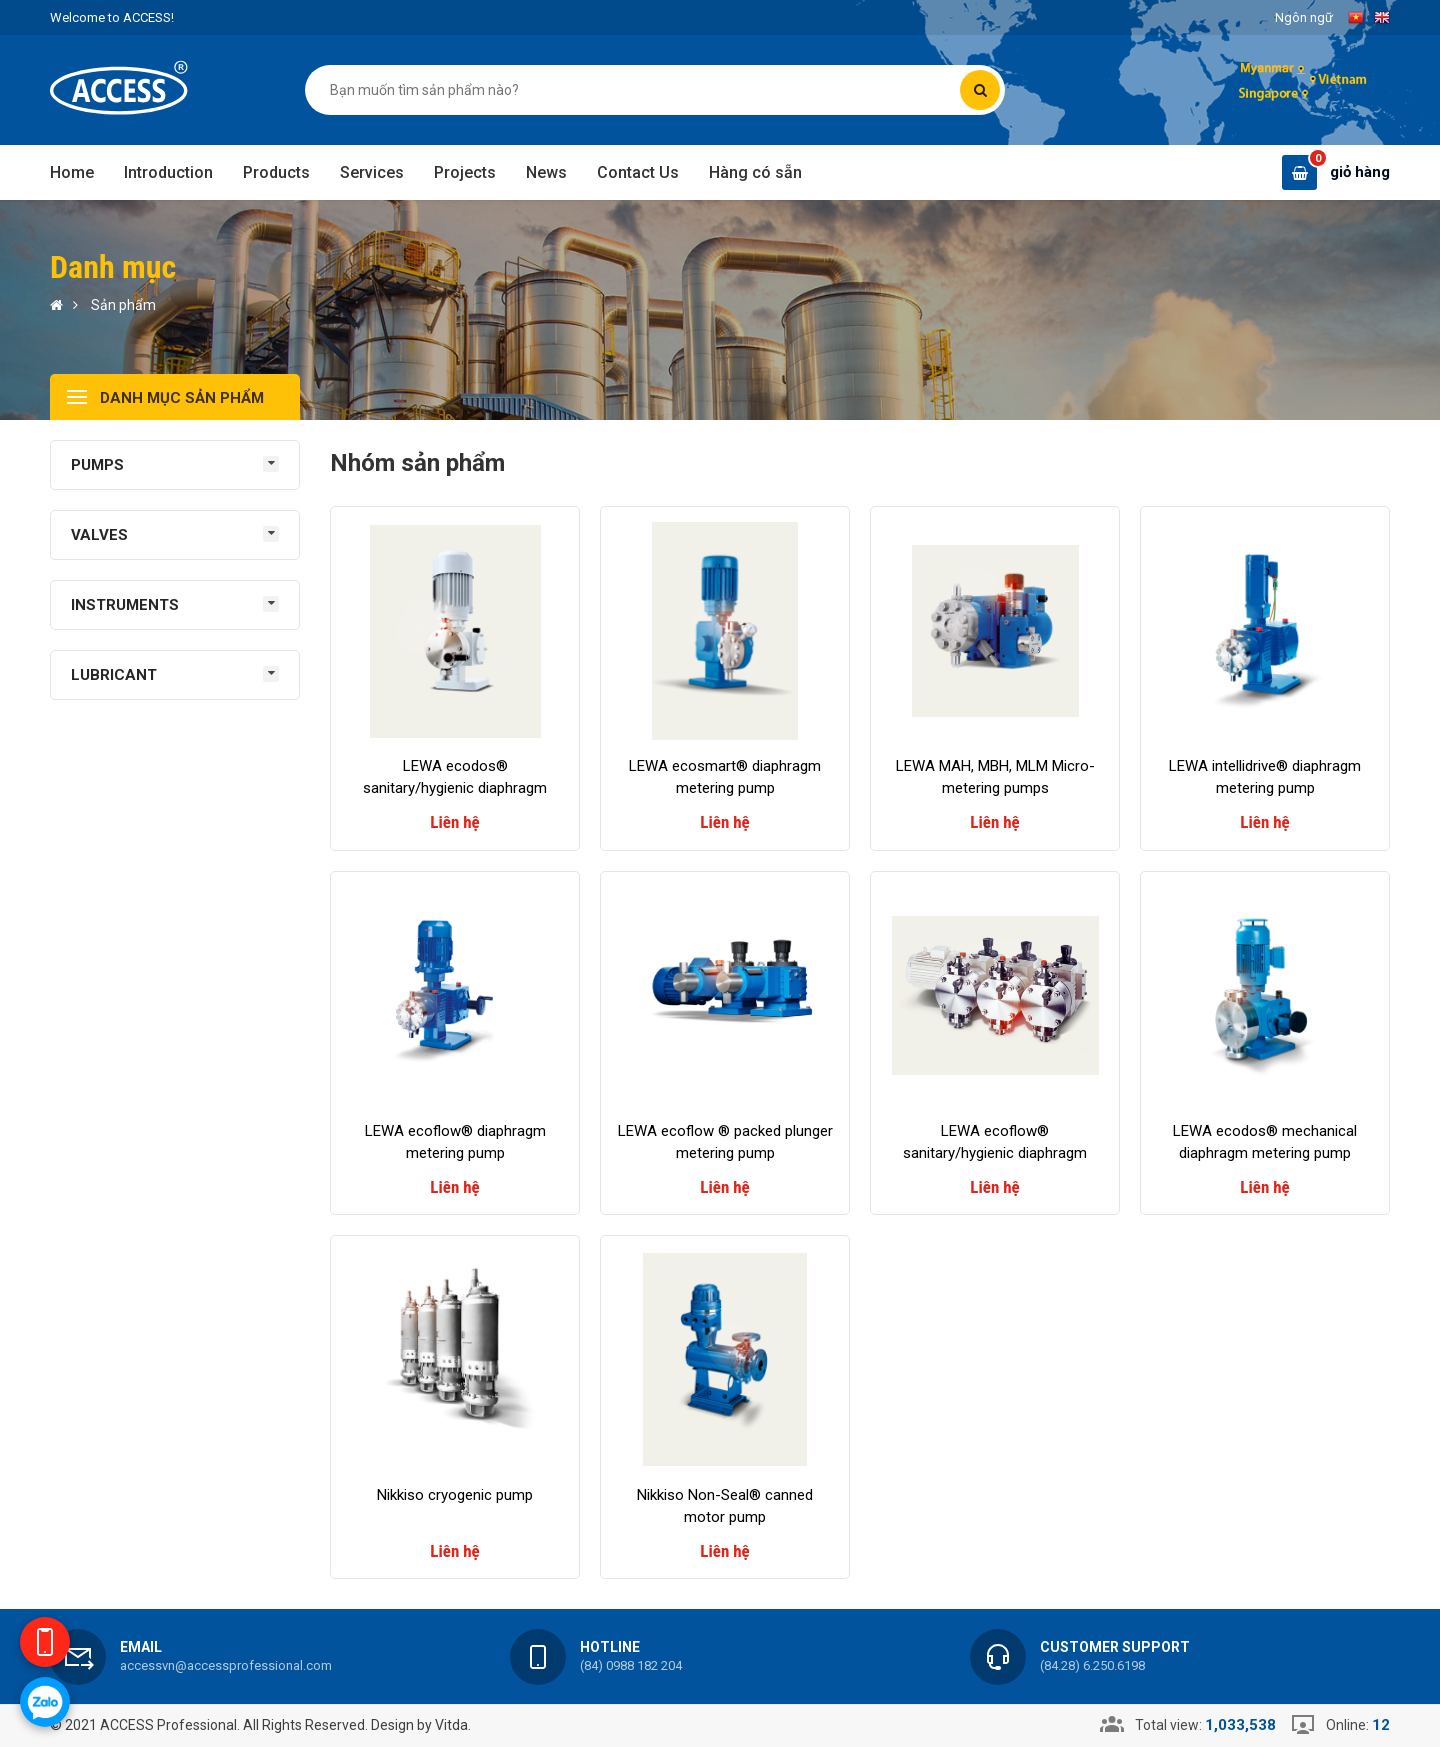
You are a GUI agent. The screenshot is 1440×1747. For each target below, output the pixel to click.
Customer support (1115, 1647)
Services (372, 172)
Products (276, 172)
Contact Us (638, 172)
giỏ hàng (1360, 172)
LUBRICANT (114, 675)
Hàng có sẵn (755, 172)
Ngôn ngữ (1304, 17)
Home (72, 172)
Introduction (168, 172)
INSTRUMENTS (125, 605)
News (546, 172)
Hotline (610, 1647)
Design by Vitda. (421, 1725)
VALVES (99, 535)
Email (141, 1647)
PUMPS (97, 465)
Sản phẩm (123, 305)
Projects (465, 172)
